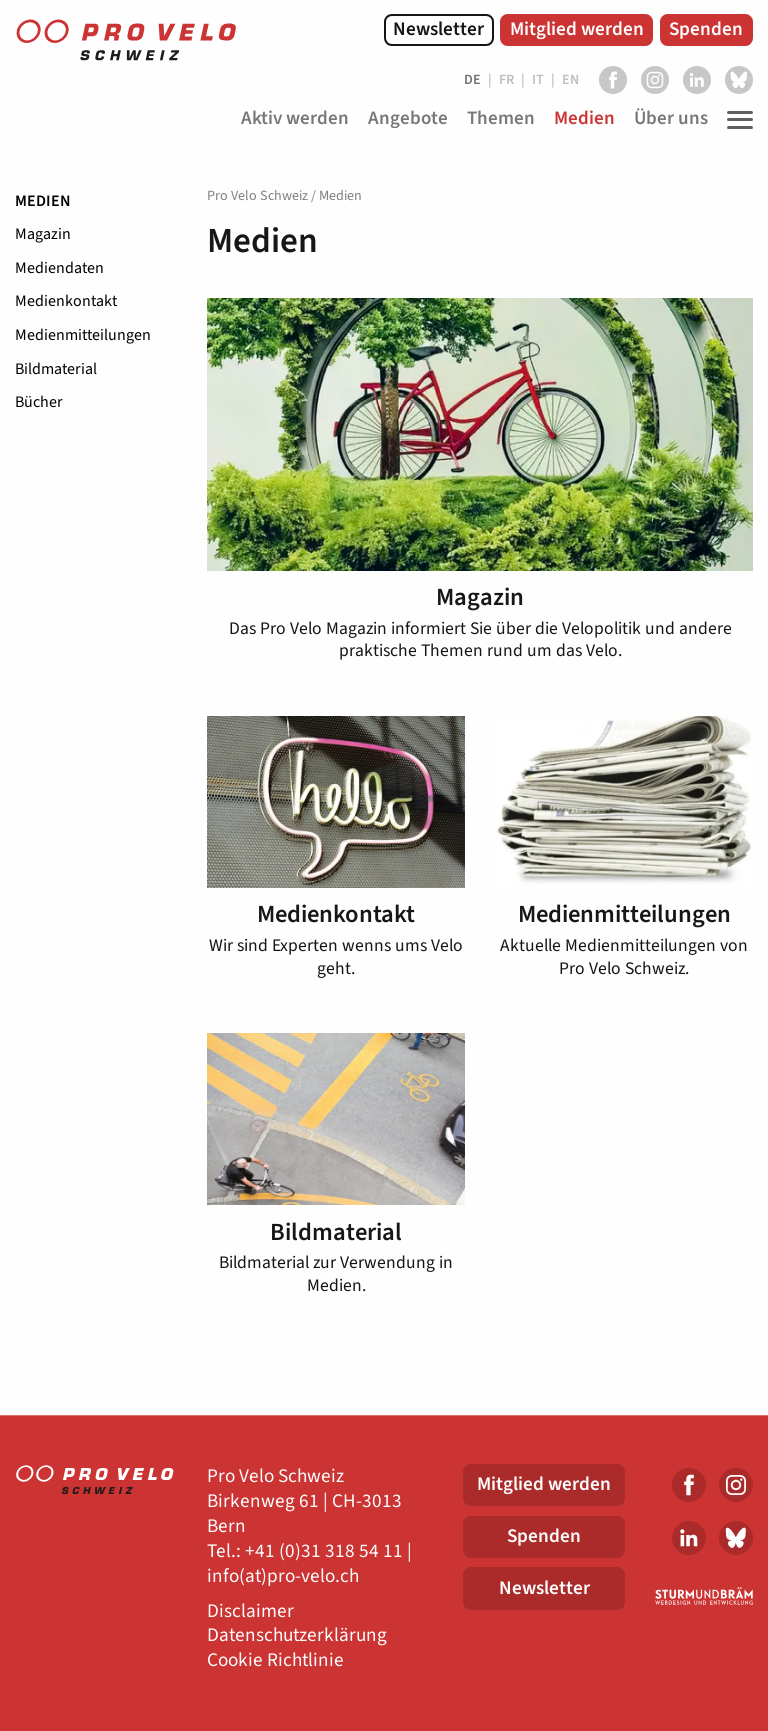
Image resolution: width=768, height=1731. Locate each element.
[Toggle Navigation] (735, 120)
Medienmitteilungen (83, 335)
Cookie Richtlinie (275, 1660)
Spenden (706, 29)
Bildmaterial (56, 369)
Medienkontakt (66, 301)
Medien (43, 201)
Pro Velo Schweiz (257, 196)
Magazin (43, 234)
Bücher (39, 402)
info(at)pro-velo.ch (283, 1576)
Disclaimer (250, 1611)
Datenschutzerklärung (297, 1635)
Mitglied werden (577, 29)
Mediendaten (59, 268)
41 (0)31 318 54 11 (329, 1551)
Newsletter (438, 29)
